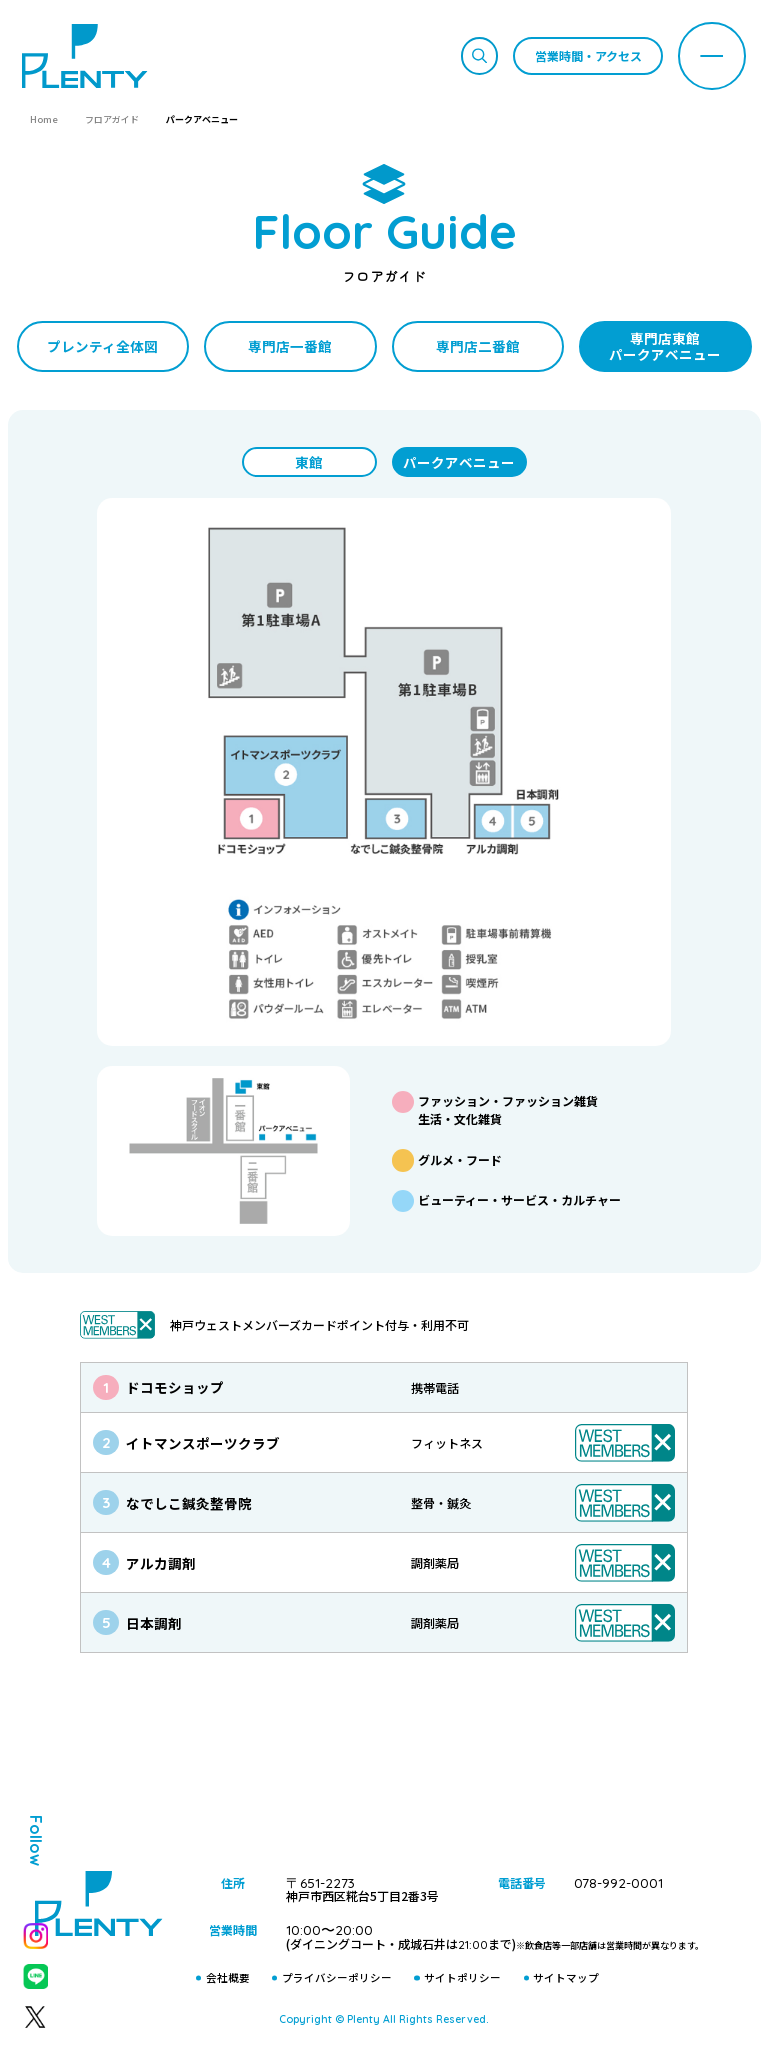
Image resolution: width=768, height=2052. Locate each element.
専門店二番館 (478, 346)
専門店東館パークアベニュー (665, 346)
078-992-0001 (618, 1882)
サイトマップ (566, 1977)
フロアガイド (112, 119)
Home (44, 119)
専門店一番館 (290, 346)
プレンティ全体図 (102, 346)
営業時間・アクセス (588, 55)
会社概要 (228, 1977)
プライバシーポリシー (337, 1977)
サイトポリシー (462, 1977)
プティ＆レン (384, 1780)
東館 (309, 462)
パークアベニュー (459, 462)
